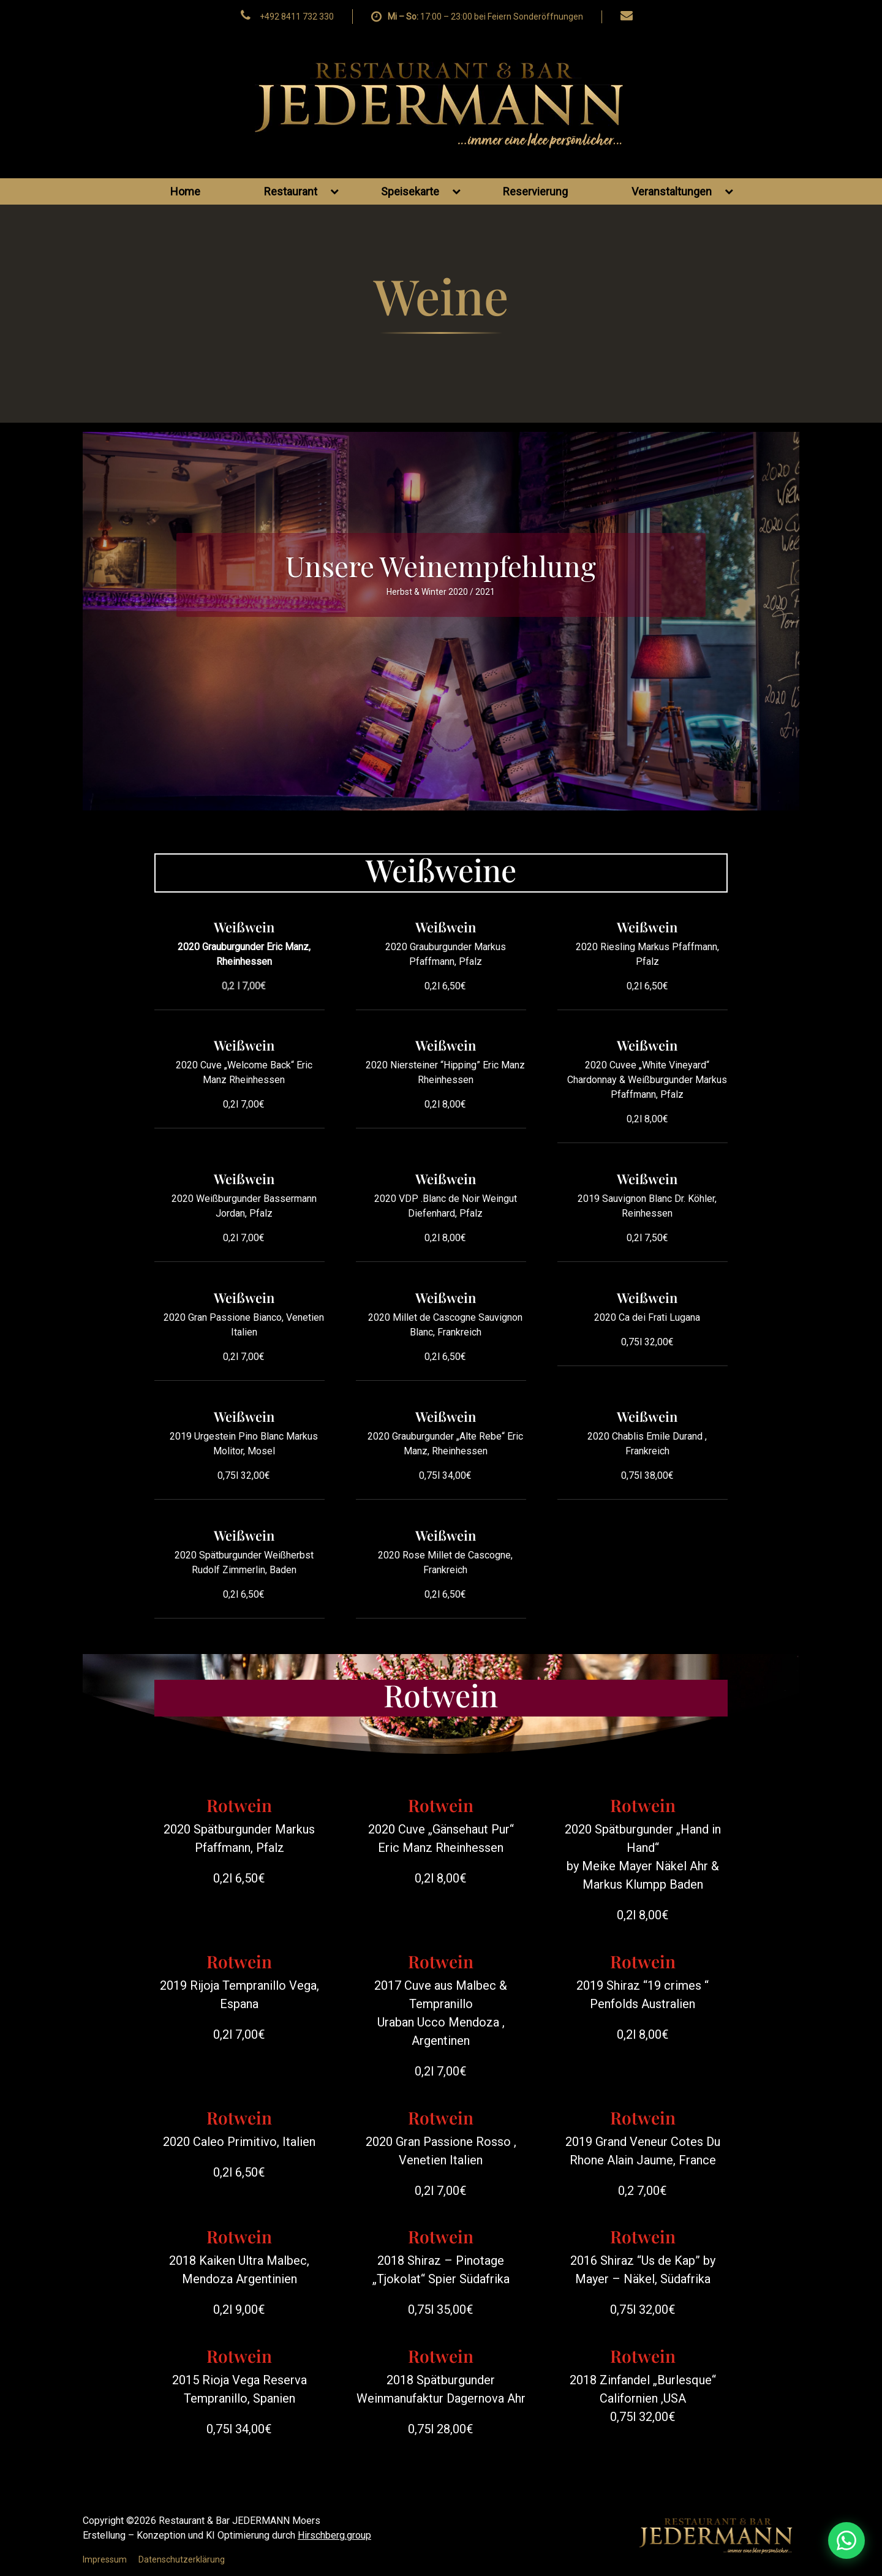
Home (185, 191)
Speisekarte (421, 191)
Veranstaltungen (682, 191)
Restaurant (301, 191)
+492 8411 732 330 (297, 16)
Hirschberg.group (334, 2535)
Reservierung (535, 191)
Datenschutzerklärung (181, 2559)
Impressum (105, 2559)
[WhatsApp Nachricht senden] (779, 2540)
